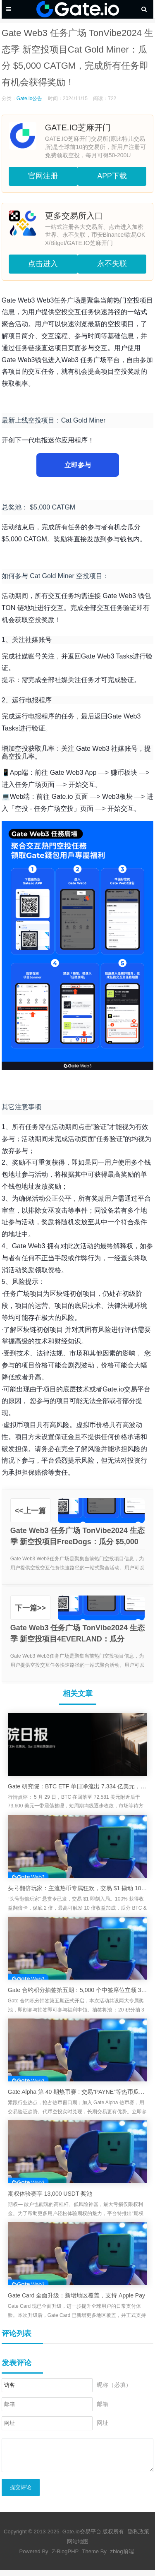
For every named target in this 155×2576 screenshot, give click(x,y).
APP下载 (111, 176)
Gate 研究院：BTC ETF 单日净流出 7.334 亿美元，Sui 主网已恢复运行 (78, 1786)
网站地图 (77, 2548)
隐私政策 (138, 2538)
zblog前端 (122, 2557)
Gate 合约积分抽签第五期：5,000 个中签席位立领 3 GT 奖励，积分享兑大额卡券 (78, 1990)
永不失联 (112, 264)
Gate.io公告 (30, 98)
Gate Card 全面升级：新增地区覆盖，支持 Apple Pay (76, 2295)
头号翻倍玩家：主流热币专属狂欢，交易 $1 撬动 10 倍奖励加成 (78, 1888)
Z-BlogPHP (65, 2557)
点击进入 (43, 264)
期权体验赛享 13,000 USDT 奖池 (50, 2193)
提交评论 (20, 2493)
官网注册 (43, 176)
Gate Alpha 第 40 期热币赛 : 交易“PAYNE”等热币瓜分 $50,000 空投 (78, 2091)
